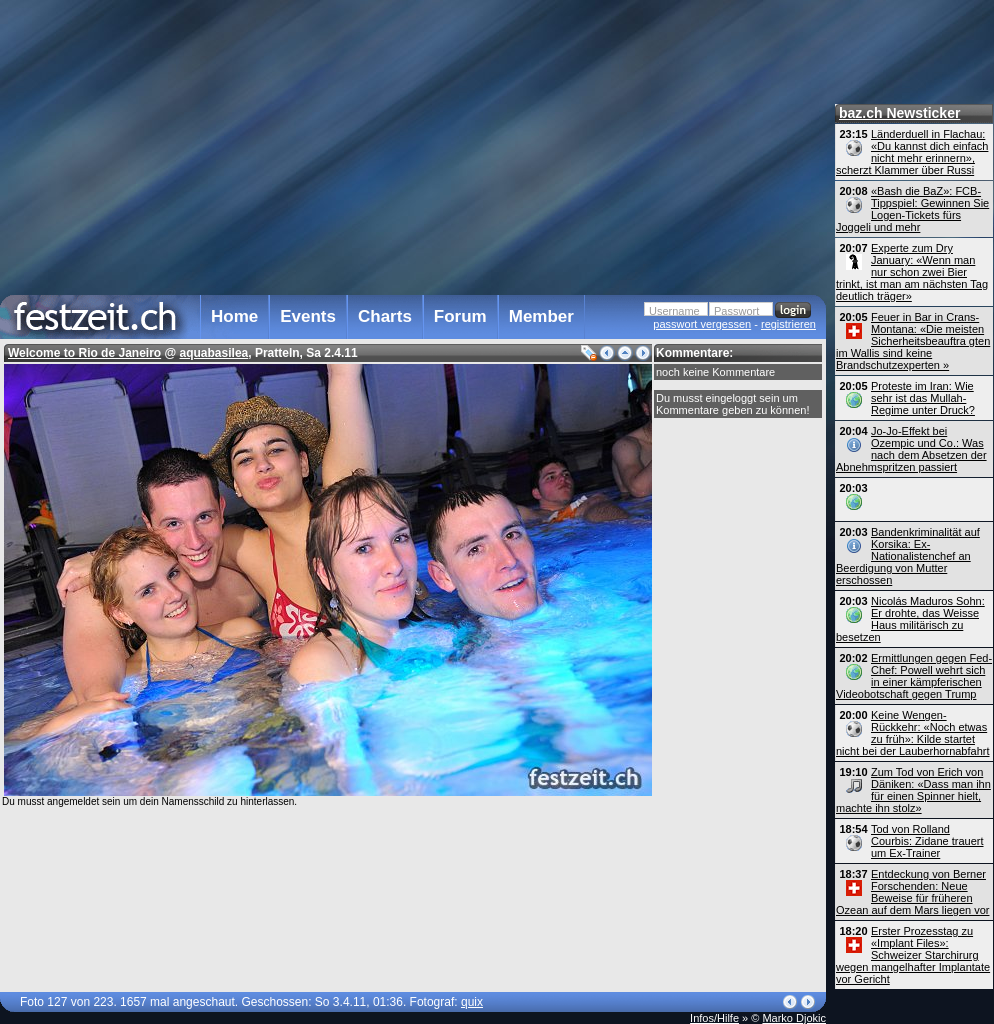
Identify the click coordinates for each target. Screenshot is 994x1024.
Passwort (736, 311)
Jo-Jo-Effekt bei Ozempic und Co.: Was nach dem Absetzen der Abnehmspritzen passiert (911, 449)
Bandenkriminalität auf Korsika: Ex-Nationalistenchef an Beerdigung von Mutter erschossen (908, 556)
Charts (385, 316)
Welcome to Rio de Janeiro (84, 353)
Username (674, 311)
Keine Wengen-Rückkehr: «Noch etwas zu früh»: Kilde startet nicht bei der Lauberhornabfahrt (913, 733)
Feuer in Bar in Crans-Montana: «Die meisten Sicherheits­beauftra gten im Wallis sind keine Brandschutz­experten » (913, 341)
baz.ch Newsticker (899, 113)
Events (308, 316)
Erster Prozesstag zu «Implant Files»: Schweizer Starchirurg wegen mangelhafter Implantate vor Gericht (913, 955)
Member (541, 316)
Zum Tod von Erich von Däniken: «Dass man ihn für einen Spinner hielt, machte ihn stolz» (913, 790)
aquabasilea (214, 353)
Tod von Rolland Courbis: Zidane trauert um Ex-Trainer (927, 841)
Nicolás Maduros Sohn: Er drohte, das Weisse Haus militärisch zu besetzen (910, 619)
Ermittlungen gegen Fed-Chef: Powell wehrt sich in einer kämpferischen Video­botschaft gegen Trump (914, 676)
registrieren (788, 324)
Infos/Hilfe (714, 1018)
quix (472, 1002)
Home (234, 316)
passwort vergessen (702, 324)
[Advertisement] (408, 144)
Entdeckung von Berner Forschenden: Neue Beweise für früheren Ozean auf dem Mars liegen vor (912, 892)
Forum (460, 316)
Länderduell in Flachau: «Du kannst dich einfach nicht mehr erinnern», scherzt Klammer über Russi (912, 152)
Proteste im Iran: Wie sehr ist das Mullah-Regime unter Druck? (923, 398)
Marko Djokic (794, 1018)
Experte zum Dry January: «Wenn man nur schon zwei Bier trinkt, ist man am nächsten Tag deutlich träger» (912, 272)
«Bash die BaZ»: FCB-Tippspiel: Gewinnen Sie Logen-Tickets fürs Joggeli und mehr (912, 209)
